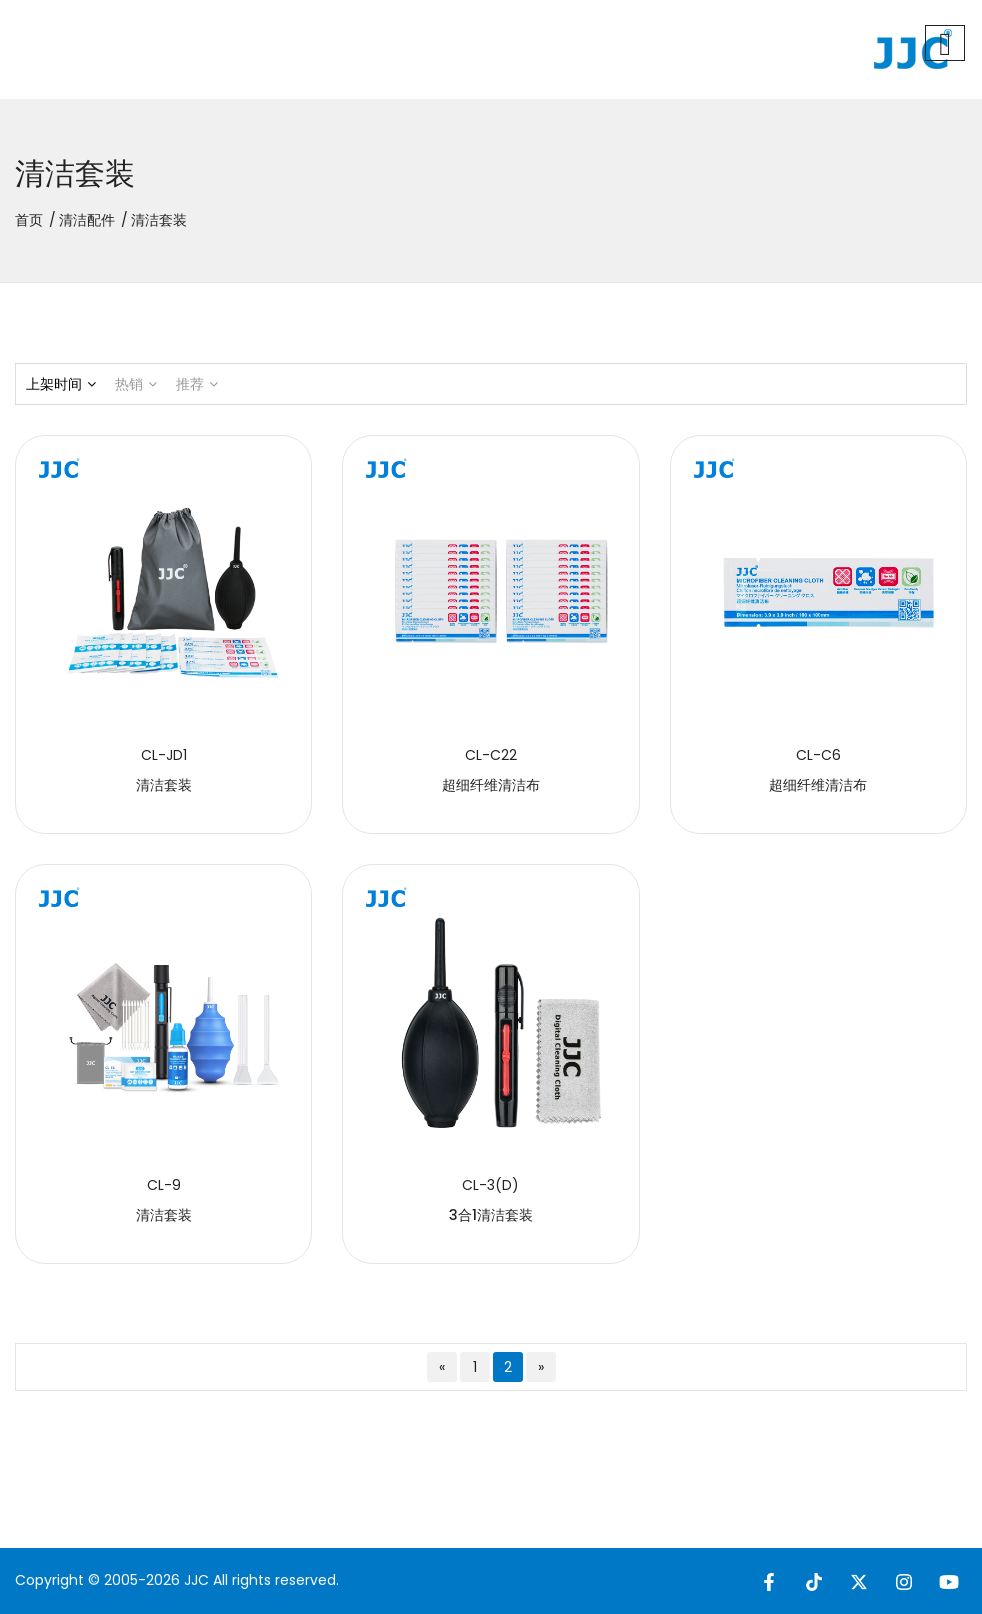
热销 (136, 384)
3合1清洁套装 (491, 1215)
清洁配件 (87, 220)
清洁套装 (164, 785)
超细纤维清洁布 (491, 785)
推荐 (197, 384)
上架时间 (61, 384)
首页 (29, 220)
